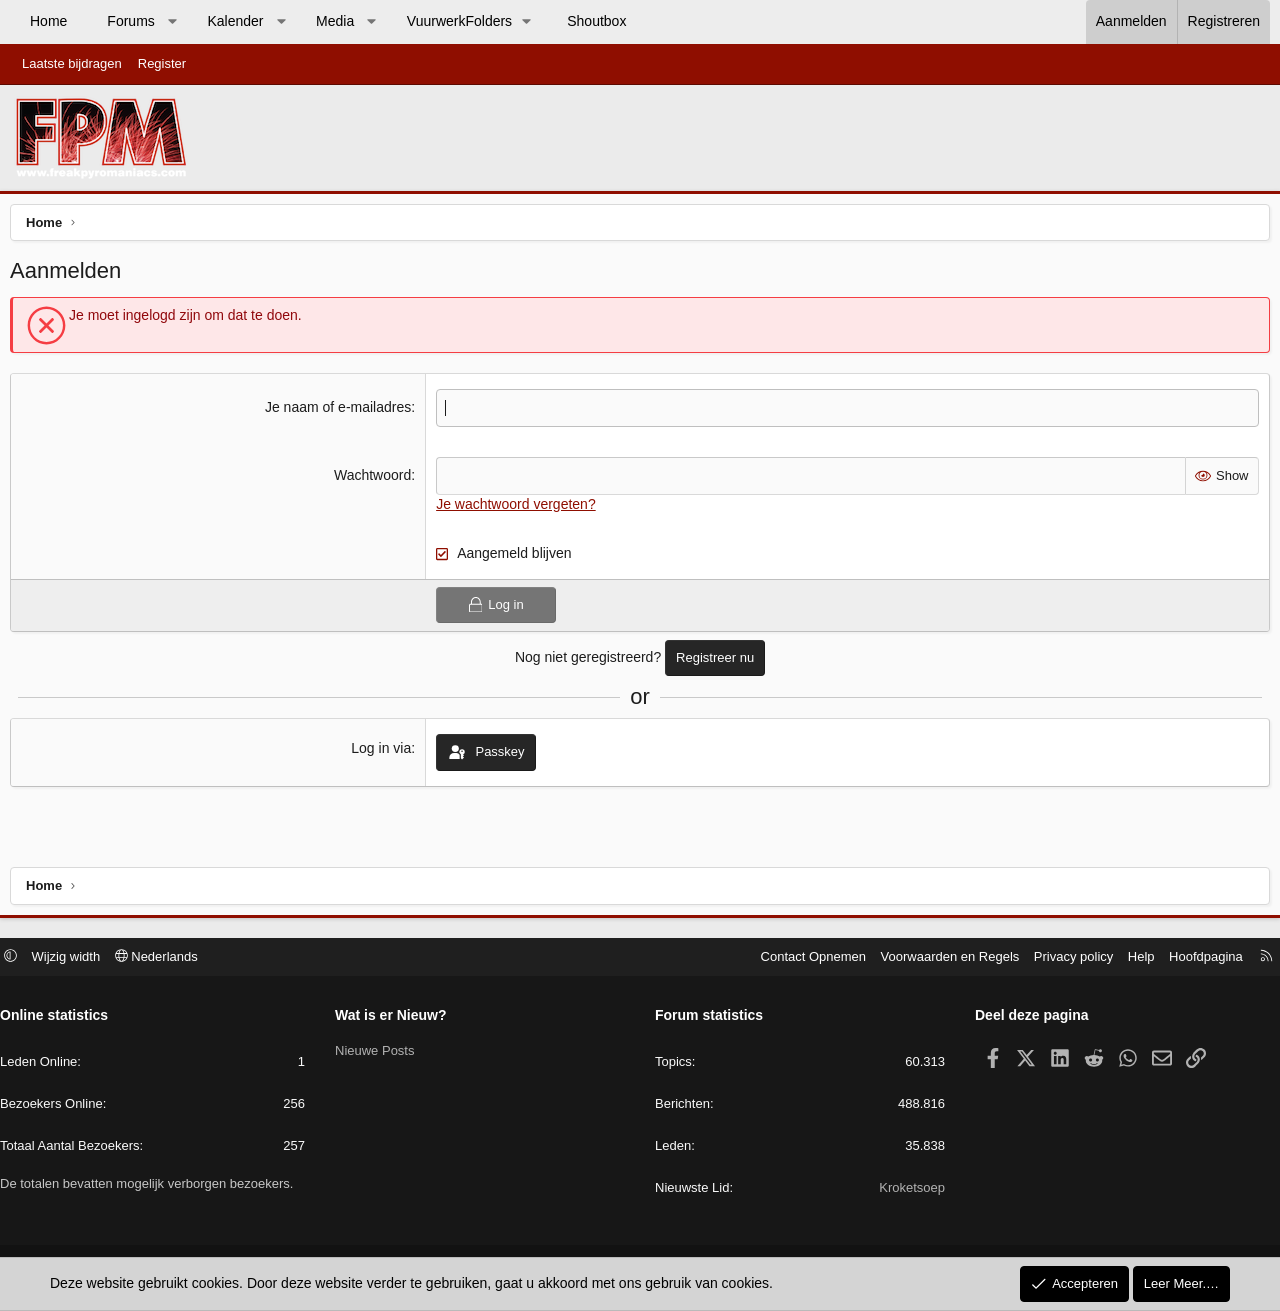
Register (162, 63)
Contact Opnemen (804, 958)
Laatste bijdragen (72, 63)
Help (1131, 958)
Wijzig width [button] (76, 958)
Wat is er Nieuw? (396, 1018)
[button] (172, 22)
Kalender (235, 21)
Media (335, 21)
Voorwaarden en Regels (940, 958)
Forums (130, 21)
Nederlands (166, 958)
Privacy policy (1063, 958)
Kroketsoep (907, 1190)
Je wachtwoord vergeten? (518, 508)
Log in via (383, 753)
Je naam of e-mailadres (340, 412)
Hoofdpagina (1196, 958)
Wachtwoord (374, 480)
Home (48, 21)
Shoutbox (596, 21)
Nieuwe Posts (379, 1052)
